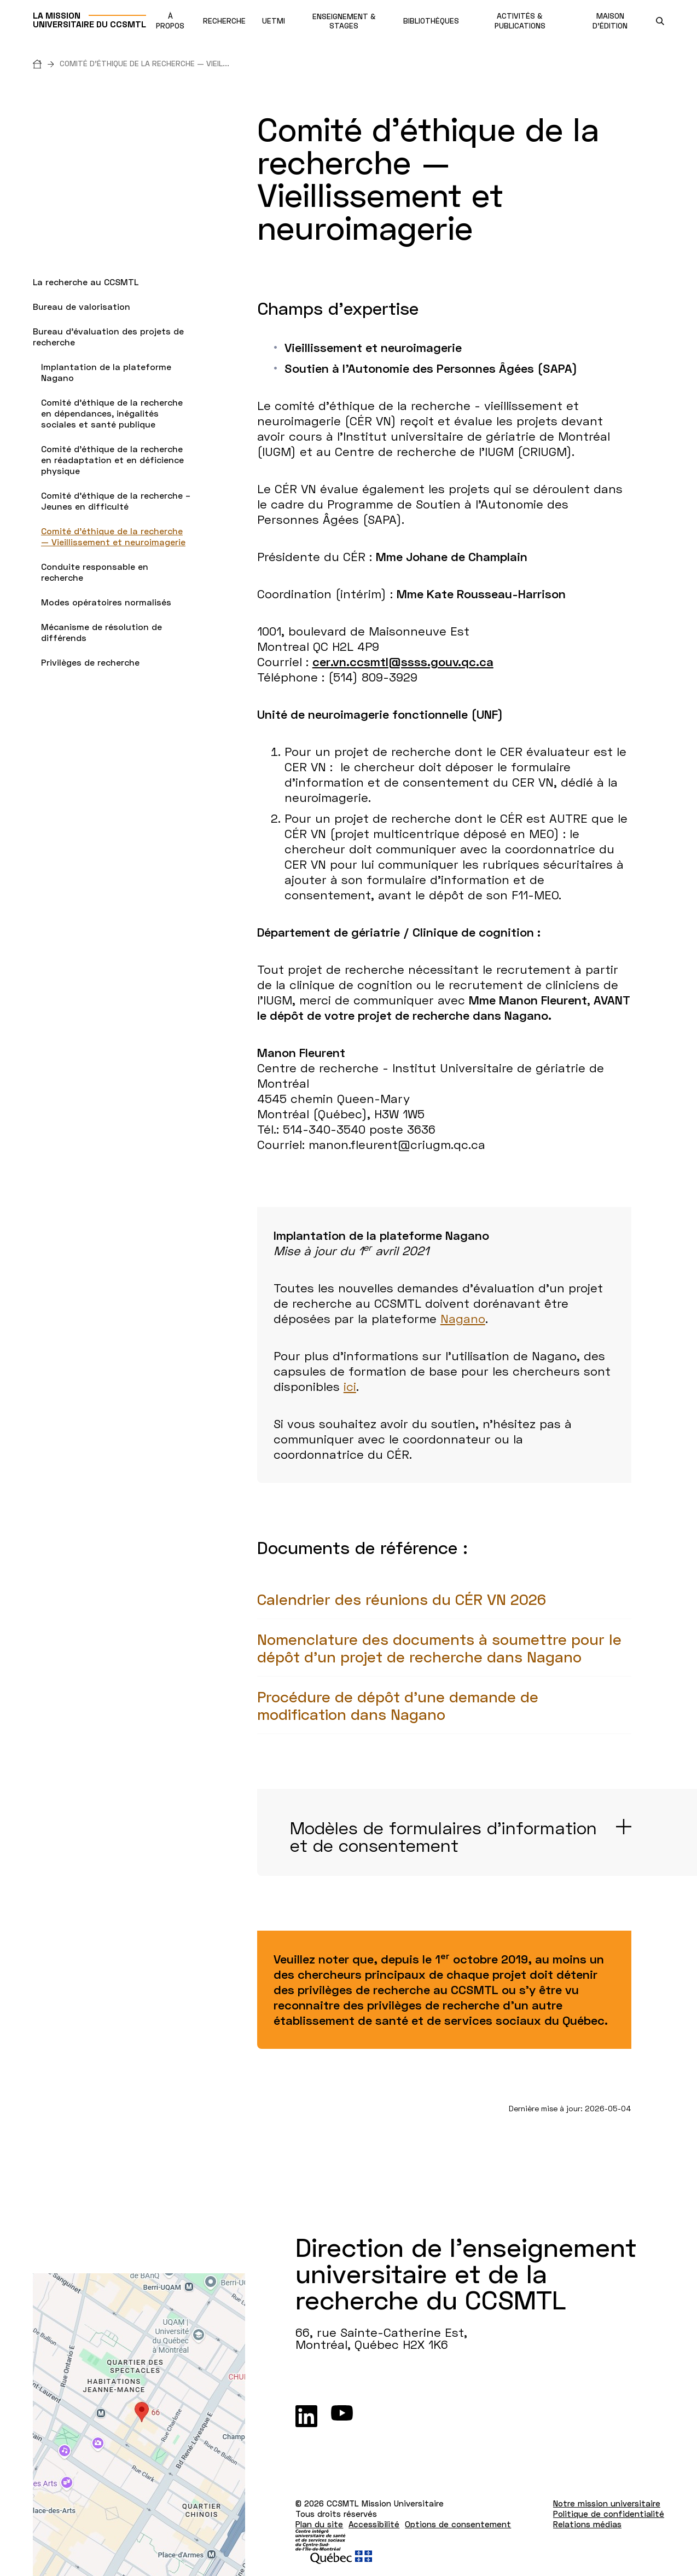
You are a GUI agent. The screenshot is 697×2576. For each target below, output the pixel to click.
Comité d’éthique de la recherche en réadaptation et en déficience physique (112, 459)
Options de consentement (458, 2524)
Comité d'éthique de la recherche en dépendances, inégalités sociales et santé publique (112, 413)
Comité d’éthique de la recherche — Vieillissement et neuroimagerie (113, 536)
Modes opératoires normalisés (106, 602)
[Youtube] (342, 2416)
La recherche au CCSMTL (85, 281)
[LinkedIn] (306, 2416)
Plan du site (319, 2524)
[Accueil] (46, 64)
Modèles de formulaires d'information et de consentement (443, 1836)
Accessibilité (373, 2524)
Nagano (462, 1318)
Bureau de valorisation (81, 306)
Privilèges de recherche (90, 662)
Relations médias (587, 2524)
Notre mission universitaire (606, 2503)
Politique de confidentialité (608, 2514)
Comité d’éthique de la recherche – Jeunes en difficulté (115, 500)
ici (350, 1386)
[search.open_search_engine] (660, 21)
